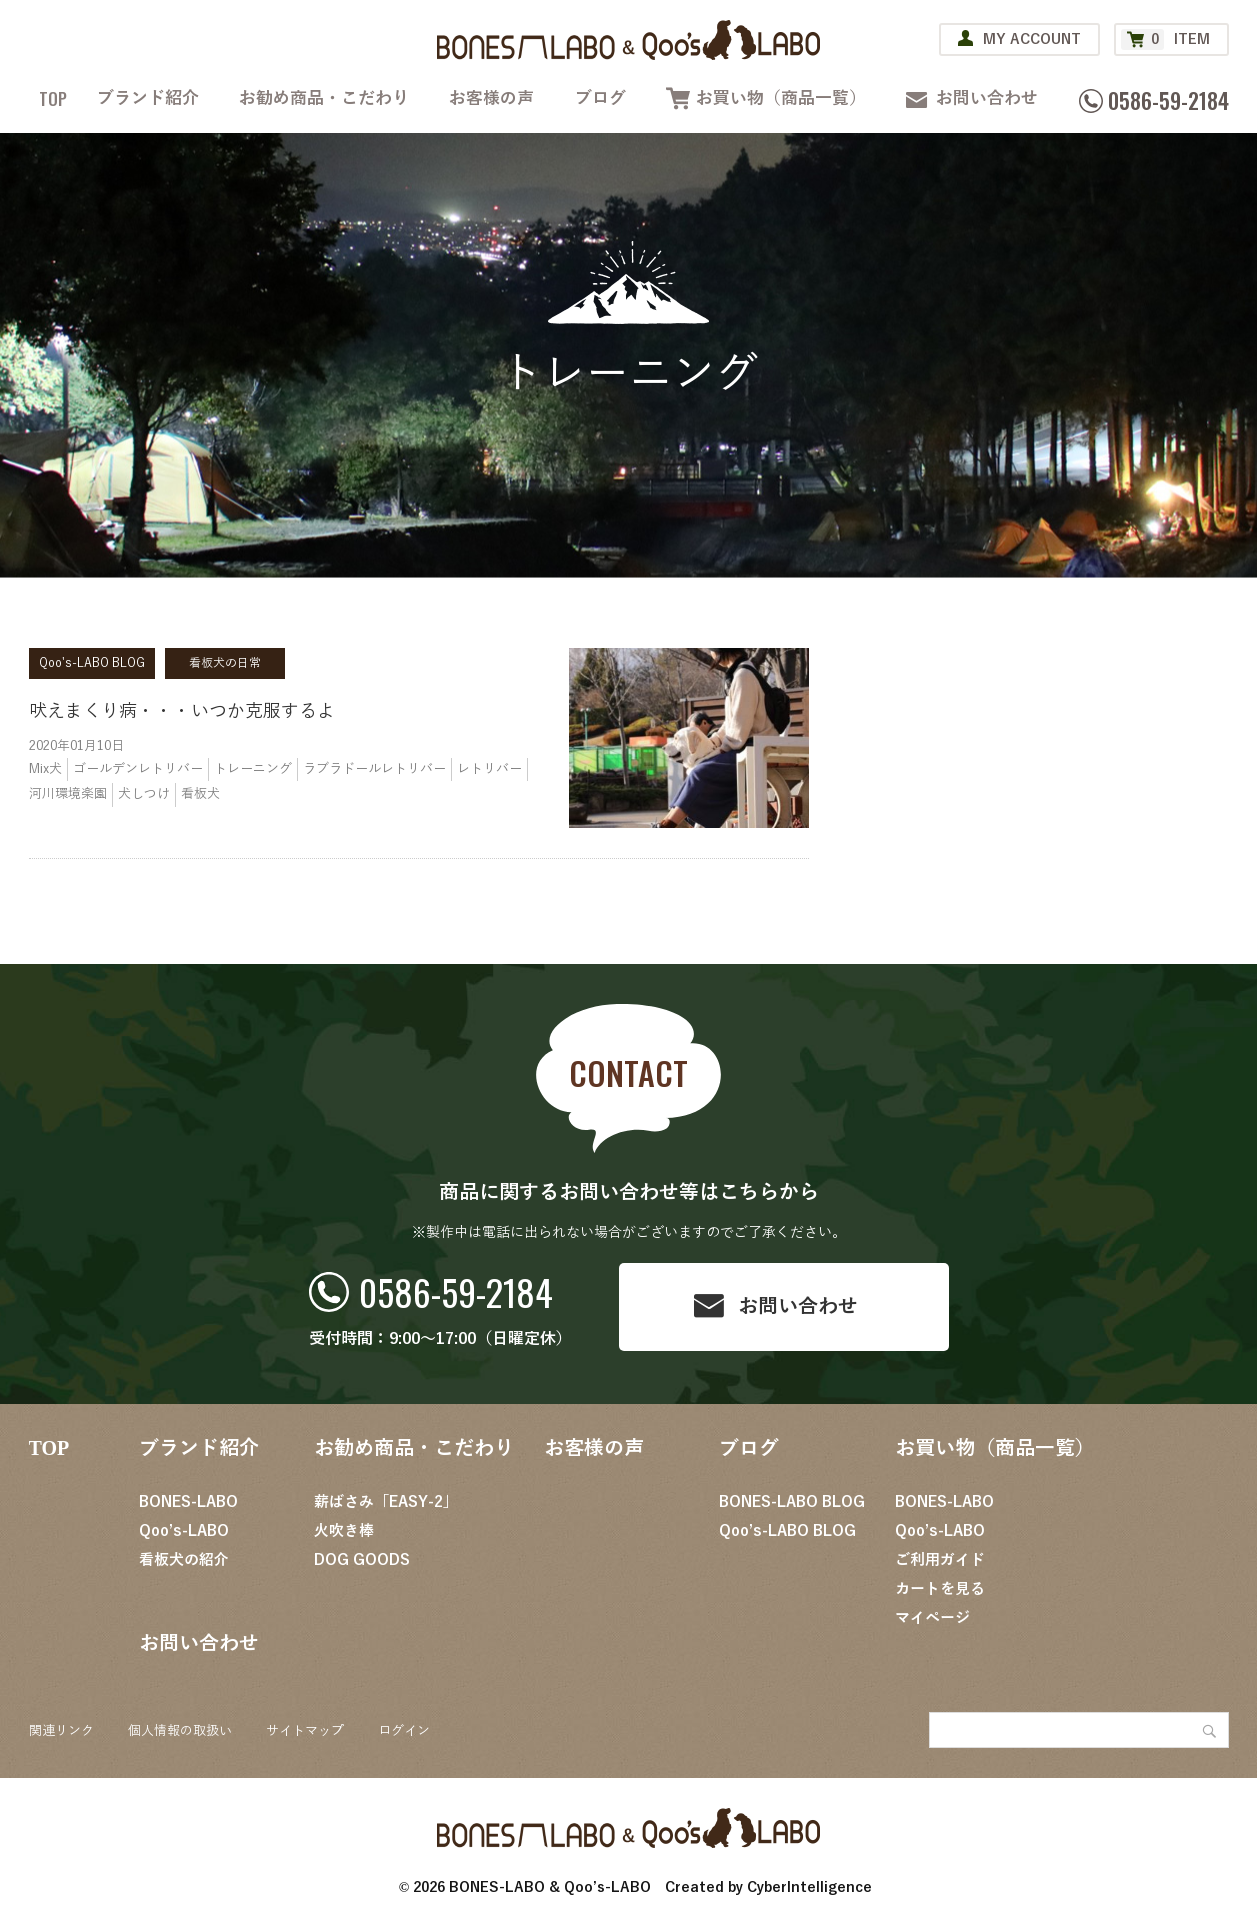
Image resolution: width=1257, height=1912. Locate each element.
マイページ (932, 1618)
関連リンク (61, 1731)
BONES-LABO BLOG (792, 1502)
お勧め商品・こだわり (324, 98)
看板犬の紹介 (184, 1560)
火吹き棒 (344, 1531)
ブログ (600, 98)
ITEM (1165, 39)
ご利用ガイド (940, 1560)
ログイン (404, 1731)
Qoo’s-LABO (184, 1531)
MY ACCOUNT (1032, 39)
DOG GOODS (362, 1560)
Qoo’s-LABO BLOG (787, 1531)
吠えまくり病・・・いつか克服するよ (182, 711)
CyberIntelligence (809, 1887)
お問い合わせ (987, 98)
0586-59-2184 (456, 1291)
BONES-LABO (188, 1502)
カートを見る (940, 1589)
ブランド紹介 (148, 98)
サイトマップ (305, 1731)
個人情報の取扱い (180, 1731)
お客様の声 (491, 98)
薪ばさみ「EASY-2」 (386, 1502)
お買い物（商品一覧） (781, 98)
